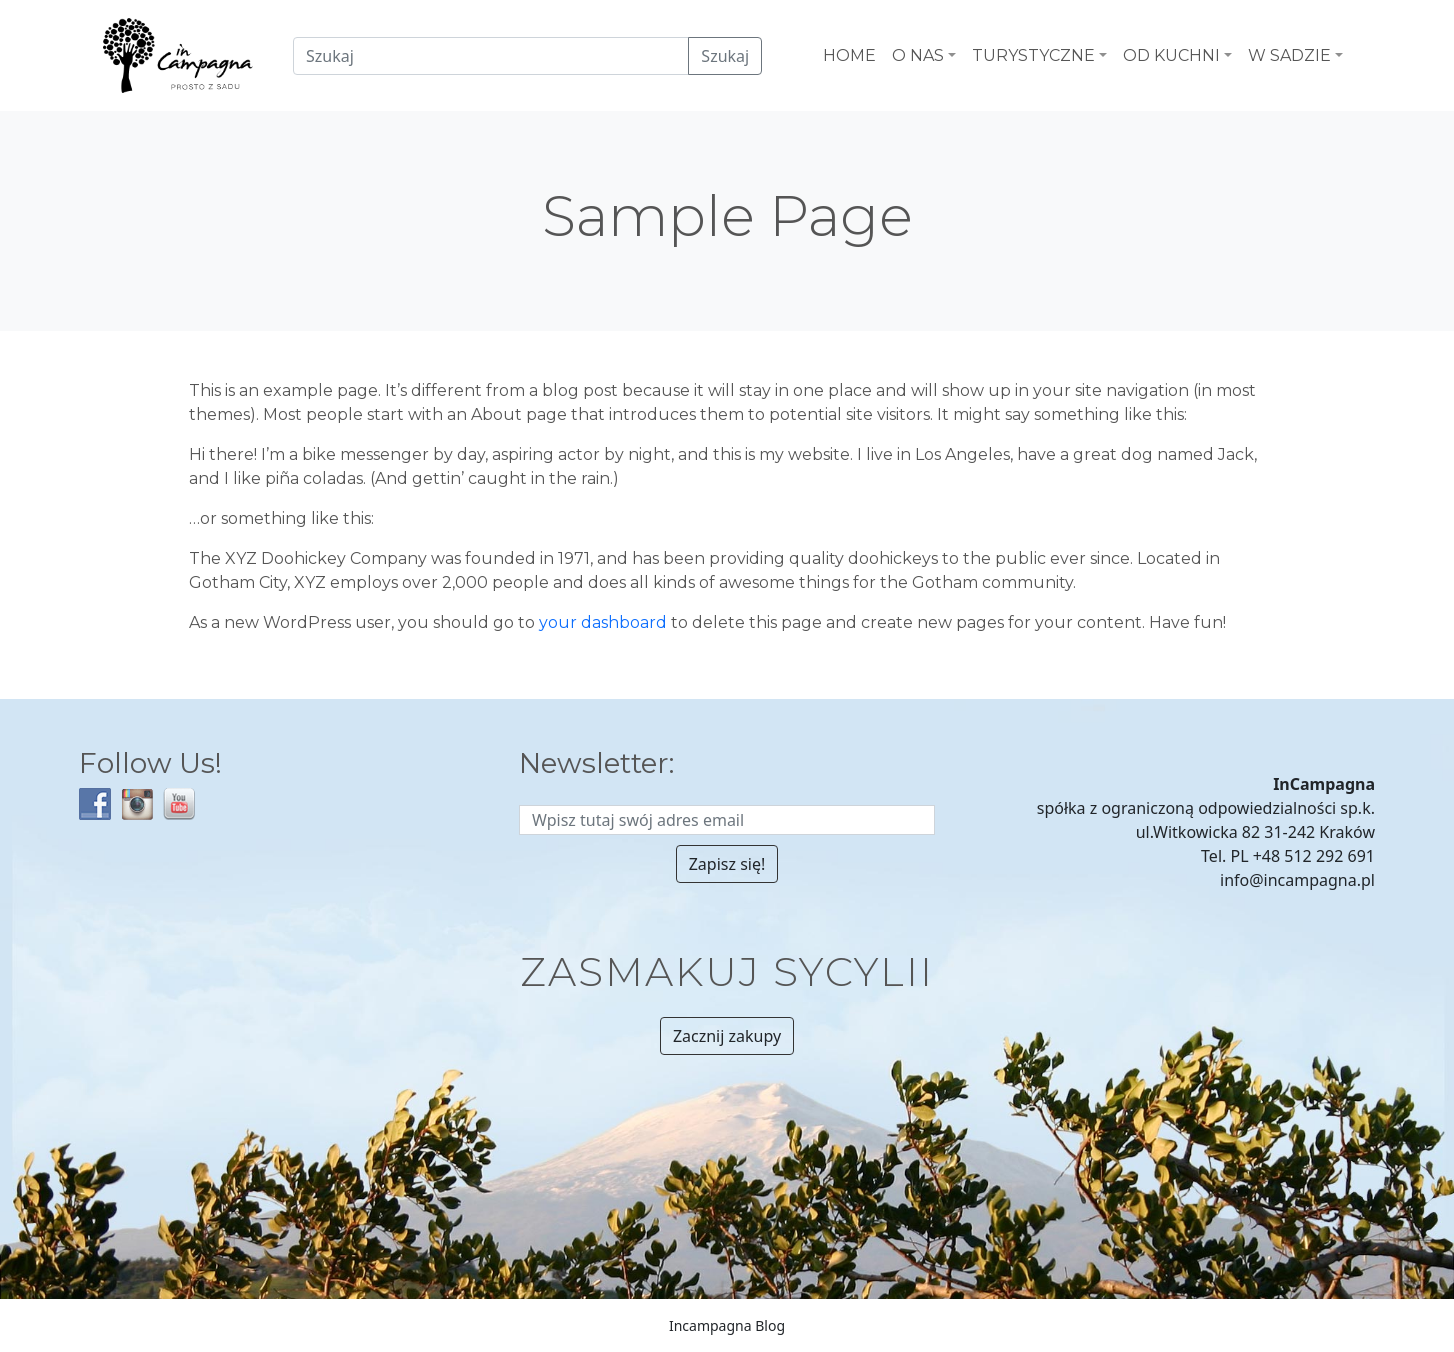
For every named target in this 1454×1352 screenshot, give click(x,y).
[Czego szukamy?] (491, 56)
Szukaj (725, 56)
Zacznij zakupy (727, 1036)
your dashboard (603, 622)
